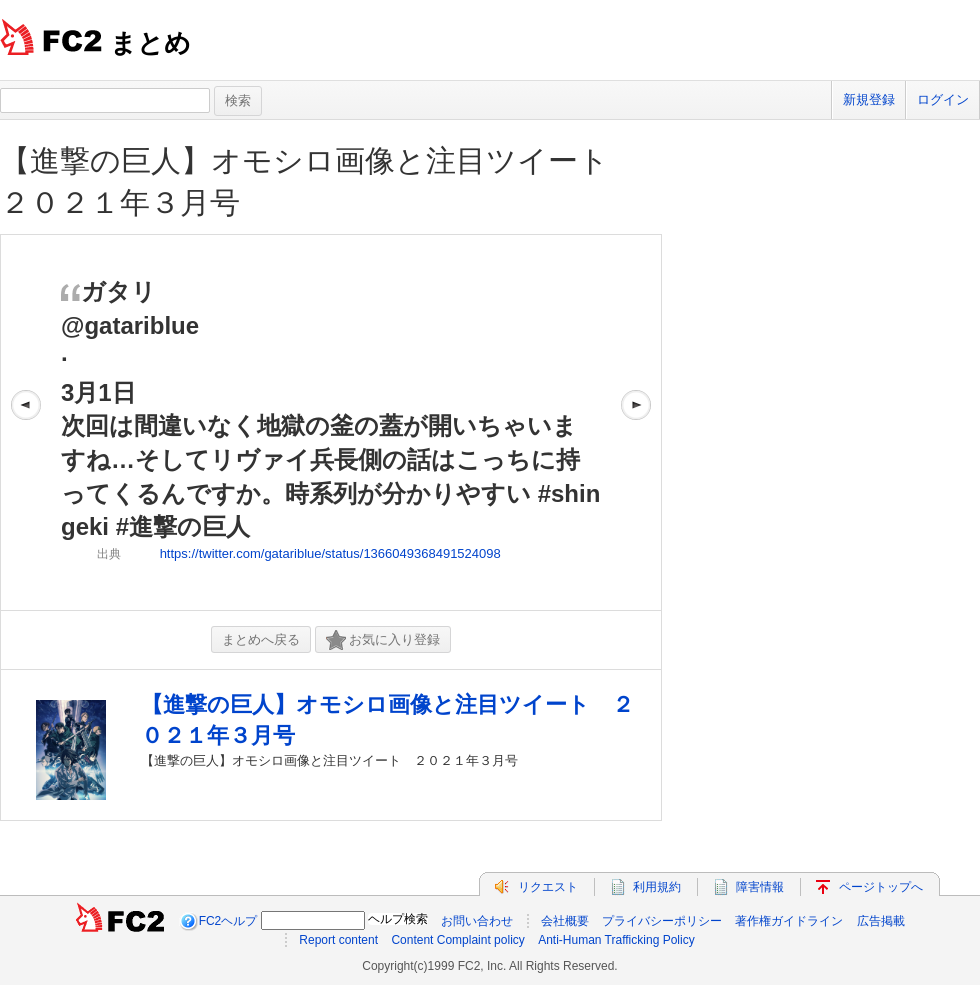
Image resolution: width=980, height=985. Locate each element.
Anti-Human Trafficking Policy (616, 940)
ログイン (943, 99)
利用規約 (657, 887)
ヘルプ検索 (398, 919)
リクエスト (548, 887)
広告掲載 (881, 921)
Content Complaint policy (457, 940)
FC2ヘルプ (228, 921)
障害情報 (760, 887)
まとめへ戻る (261, 639)
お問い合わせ (477, 921)
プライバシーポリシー (662, 921)
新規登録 (869, 99)
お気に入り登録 (383, 640)
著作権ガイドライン (789, 921)
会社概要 (565, 921)
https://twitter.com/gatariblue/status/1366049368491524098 (330, 553)
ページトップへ (881, 887)
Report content (338, 940)
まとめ (150, 43)
